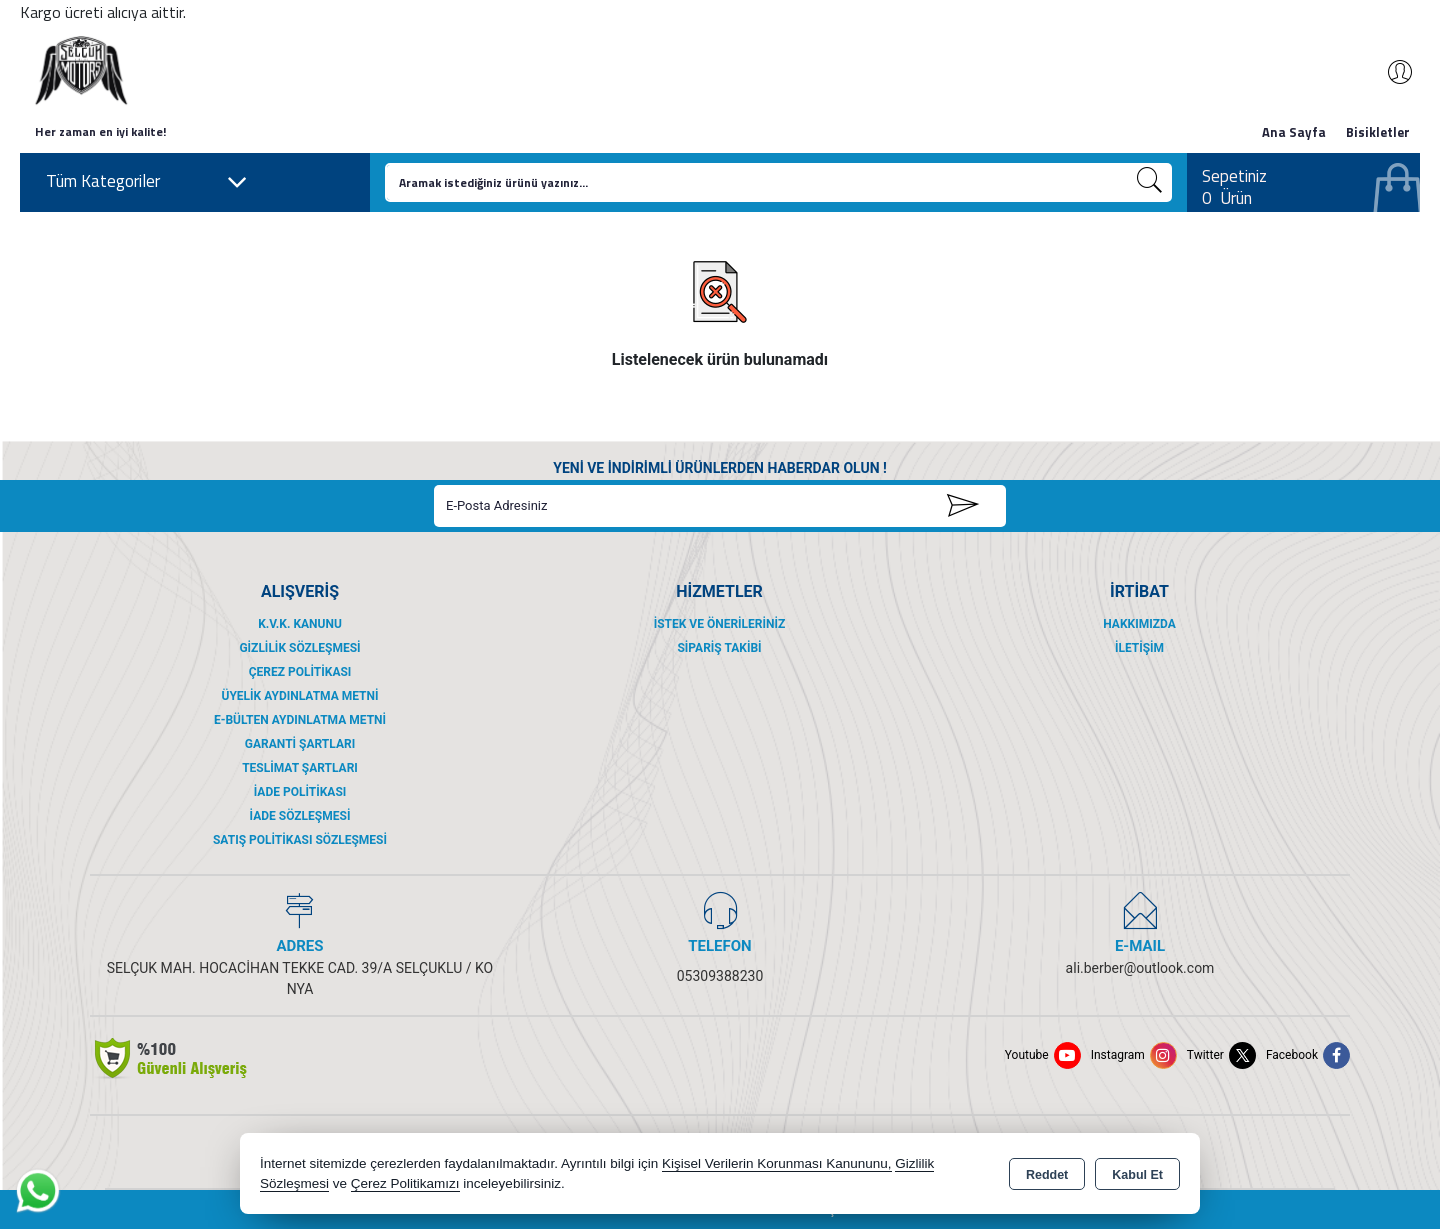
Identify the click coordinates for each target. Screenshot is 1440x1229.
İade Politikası (300, 792)
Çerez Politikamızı (405, 1183)
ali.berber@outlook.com (1140, 968)
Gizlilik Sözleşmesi (299, 648)
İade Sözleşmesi (300, 816)
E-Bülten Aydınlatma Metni (300, 720)
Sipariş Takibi (719, 648)
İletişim (1139, 648)
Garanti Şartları (300, 744)
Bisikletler (1378, 132)
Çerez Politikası (300, 672)
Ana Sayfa (1294, 132)
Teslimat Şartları (300, 768)
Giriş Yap (1390, 72)
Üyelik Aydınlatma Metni (299, 696)
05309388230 (720, 976)
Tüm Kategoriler (147, 182)
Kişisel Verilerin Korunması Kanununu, (777, 1163)
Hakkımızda (1139, 624)
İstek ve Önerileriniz (720, 624)
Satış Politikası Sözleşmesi (300, 840)
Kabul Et (1137, 1175)
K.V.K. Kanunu (300, 624)
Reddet (1047, 1175)
